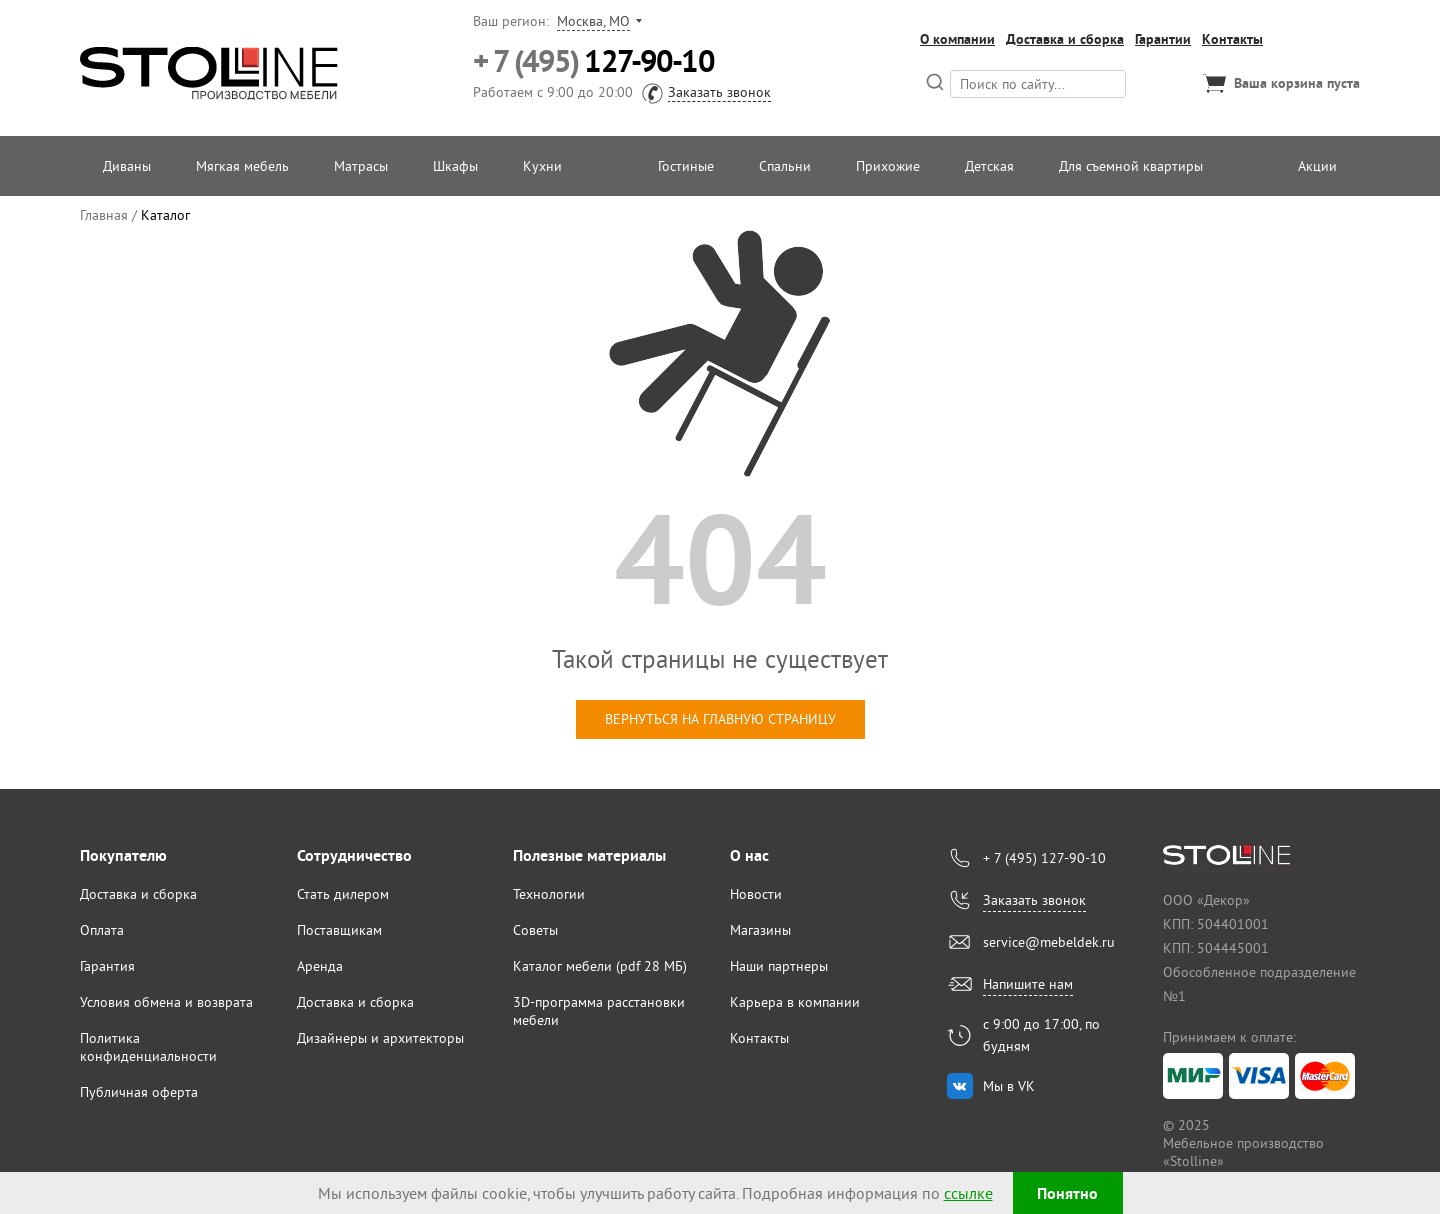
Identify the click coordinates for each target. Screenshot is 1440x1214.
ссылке (968, 1193)
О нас (749, 855)
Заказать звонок (719, 92)
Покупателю (123, 855)
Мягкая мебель (242, 166)
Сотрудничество (354, 855)
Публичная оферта (139, 1092)
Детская (989, 166)
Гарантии (1163, 39)
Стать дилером (343, 894)
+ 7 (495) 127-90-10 (1044, 858)
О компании (957, 39)
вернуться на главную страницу (720, 719)
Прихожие (888, 166)
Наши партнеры (779, 966)
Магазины (760, 930)
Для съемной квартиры (1131, 166)
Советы (535, 930)
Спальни (785, 166)
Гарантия (107, 966)
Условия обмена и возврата (166, 1002)
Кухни (542, 166)
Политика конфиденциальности (148, 1047)
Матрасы (361, 166)
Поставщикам (339, 930)
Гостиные (686, 166)
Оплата (102, 930)
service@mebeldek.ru (1049, 942)
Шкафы (455, 166)
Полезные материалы (589, 855)
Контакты (1232, 39)
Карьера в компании (795, 1002)
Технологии (549, 894)
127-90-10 (593, 61)
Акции (1317, 166)
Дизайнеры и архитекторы (380, 1038)
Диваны (127, 166)
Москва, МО (593, 21)
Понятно (1067, 1193)
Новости (756, 894)
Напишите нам (1028, 984)
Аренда (320, 966)
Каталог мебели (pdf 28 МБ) (600, 966)
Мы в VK (1009, 1086)
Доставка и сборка (1065, 39)
